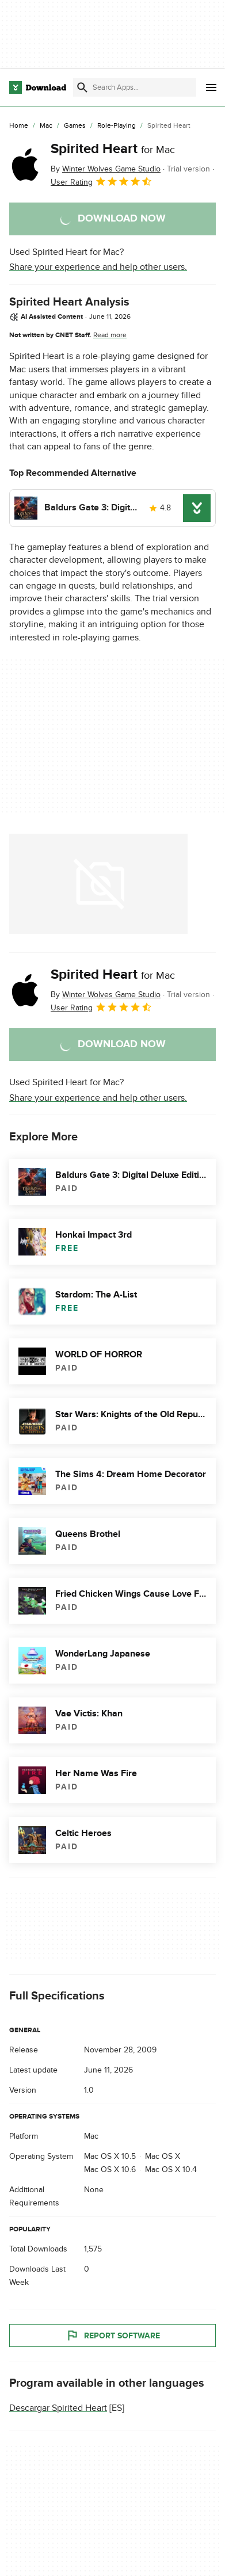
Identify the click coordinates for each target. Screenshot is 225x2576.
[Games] (75, 126)
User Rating (101, 181)
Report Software (113, 2335)
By (106, 169)
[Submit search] (82, 87)
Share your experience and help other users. (98, 267)
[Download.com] (37, 87)
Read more (110, 335)
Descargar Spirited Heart (58, 2408)
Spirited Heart (113, 148)
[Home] (18, 126)
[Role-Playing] (116, 126)
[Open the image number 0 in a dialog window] (98, 884)
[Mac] (46, 126)
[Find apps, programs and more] (134, 87)
